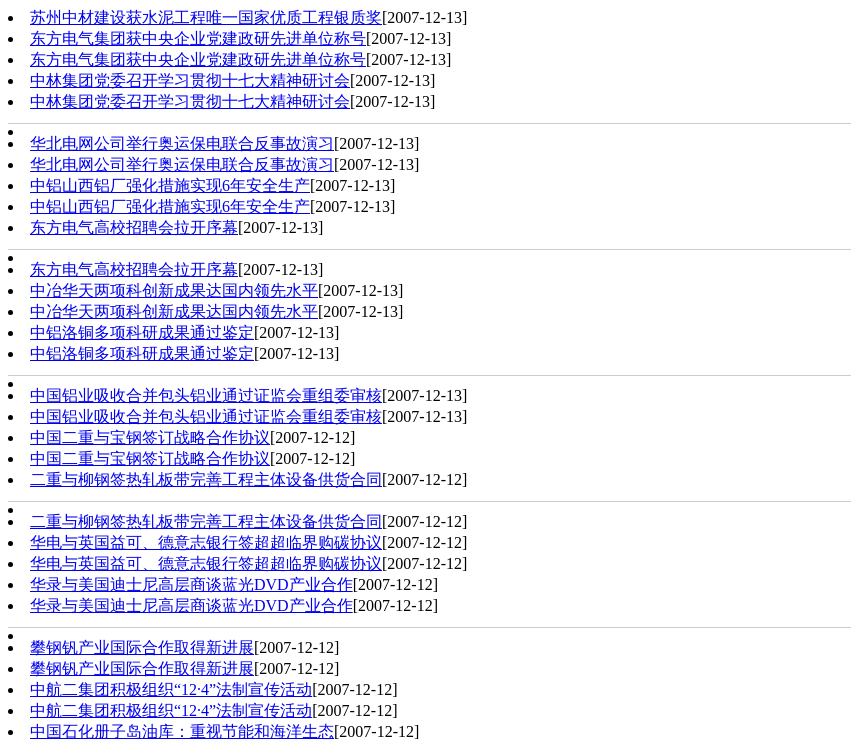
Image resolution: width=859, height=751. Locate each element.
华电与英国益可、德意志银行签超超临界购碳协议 (206, 542)
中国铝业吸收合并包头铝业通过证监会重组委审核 (206, 395)
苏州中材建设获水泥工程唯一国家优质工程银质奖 (206, 17)
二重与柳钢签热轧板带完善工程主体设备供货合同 (206, 479)
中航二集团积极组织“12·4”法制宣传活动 (171, 689)
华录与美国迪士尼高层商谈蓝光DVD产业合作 (191, 584)
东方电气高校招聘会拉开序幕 (134, 227)
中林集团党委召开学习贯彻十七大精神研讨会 (190, 80)
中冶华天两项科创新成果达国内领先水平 (174, 290)
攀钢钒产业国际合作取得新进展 (142, 647)
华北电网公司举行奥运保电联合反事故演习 (182, 143)
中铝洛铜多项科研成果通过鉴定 (142, 332)
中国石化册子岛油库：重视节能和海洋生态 (182, 731)
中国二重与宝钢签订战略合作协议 (150, 437)
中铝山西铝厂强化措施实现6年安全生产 (170, 185)
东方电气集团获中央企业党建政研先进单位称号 (198, 38)
